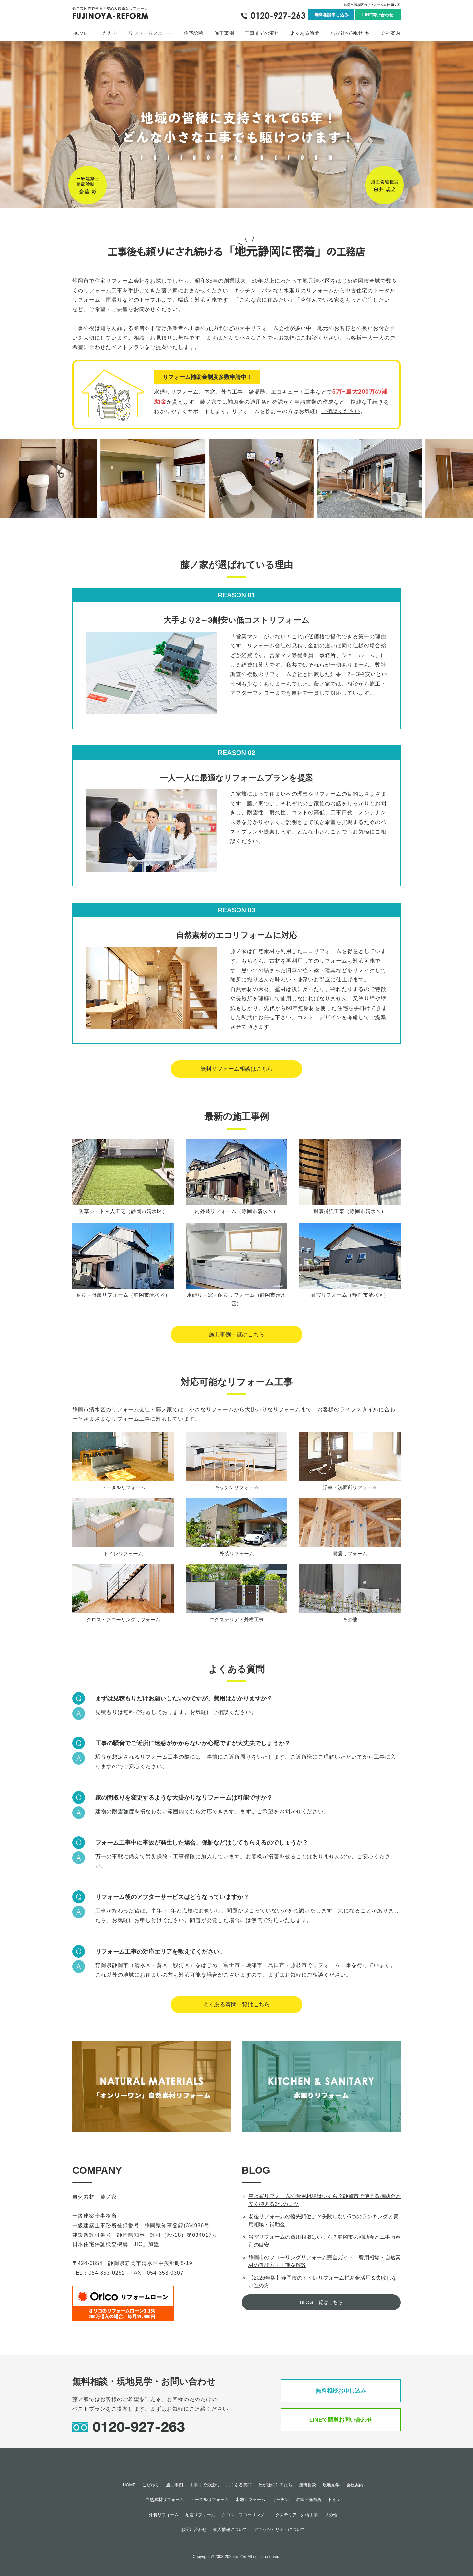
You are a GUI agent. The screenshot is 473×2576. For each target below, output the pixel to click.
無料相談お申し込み (341, 2391)
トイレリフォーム (123, 1553)
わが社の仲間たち (350, 33)
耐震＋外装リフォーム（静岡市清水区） (123, 1295)
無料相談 (307, 2484)
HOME (79, 33)
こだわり (108, 33)
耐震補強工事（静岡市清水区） (350, 1211)
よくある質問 (305, 33)
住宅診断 (193, 33)
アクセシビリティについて (279, 2529)
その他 (350, 1619)
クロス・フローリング (243, 2514)
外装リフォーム (236, 1553)
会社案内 (390, 33)
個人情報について (230, 2529)
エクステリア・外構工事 (237, 1619)
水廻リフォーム (250, 2499)
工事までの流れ (262, 33)
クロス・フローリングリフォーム (123, 1619)
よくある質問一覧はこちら (236, 2005)
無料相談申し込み (331, 14)
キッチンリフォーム (236, 1487)
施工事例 (224, 33)
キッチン (280, 2499)
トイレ (334, 2499)
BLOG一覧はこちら (321, 2302)
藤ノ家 (240, 2556)
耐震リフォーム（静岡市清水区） (350, 1295)
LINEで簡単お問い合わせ (340, 2420)
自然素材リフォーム (165, 2499)
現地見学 (331, 2484)
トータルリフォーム (123, 1487)
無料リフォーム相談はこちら (236, 1069)
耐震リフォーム (350, 1553)
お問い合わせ (194, 2529)
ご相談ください (340, 411)
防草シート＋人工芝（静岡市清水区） (123, 1211)
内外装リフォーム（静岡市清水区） (236, 1211)
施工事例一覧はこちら (236, 1334)
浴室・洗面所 (308, 2499)
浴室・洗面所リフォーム (350, 1487)
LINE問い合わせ (378, 14)
